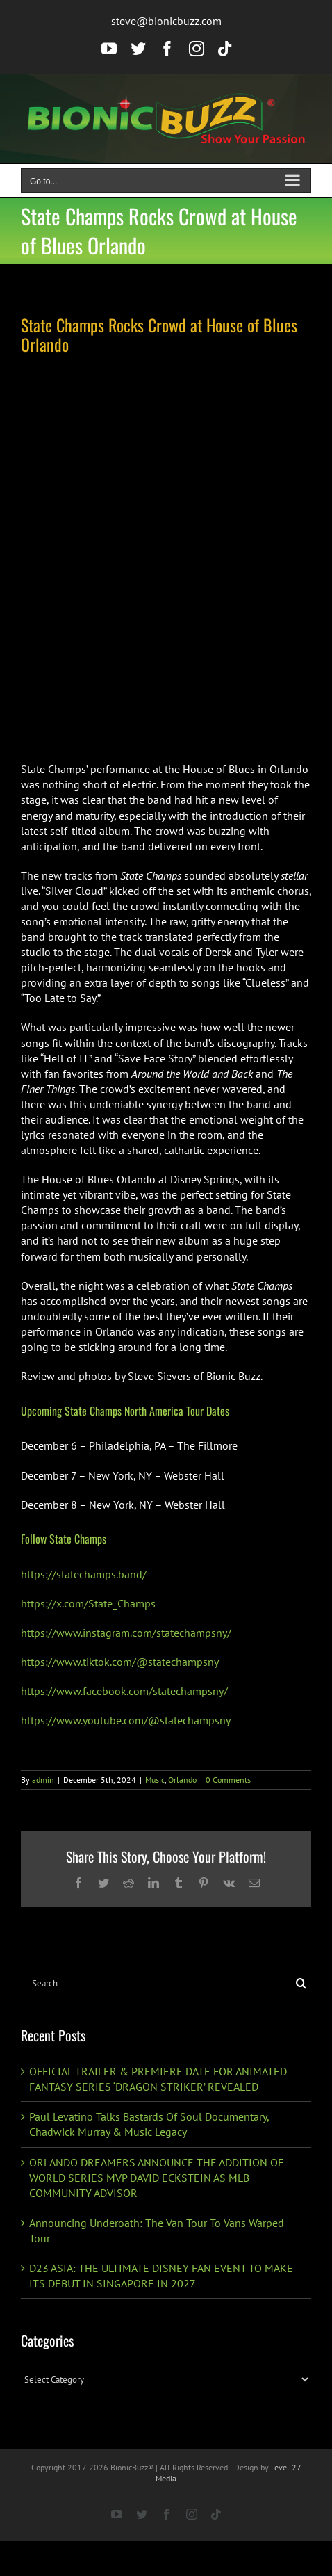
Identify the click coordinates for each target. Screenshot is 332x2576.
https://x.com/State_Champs (88, 1603)
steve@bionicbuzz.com (166, 21)
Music (155, 1779)
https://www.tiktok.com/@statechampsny (120, 1662)
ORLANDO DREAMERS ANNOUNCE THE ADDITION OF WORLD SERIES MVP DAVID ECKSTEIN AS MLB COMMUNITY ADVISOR (156, 2177)
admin (43, 1779)
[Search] (301, 1983)
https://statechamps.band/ (84, 1574)
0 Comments (228, 1779)
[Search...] (156, 1983)
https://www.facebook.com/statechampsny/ (124, 1691)
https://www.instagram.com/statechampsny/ (126, 1632)
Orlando (182, 1779)
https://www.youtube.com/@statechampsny (126, 1720)
